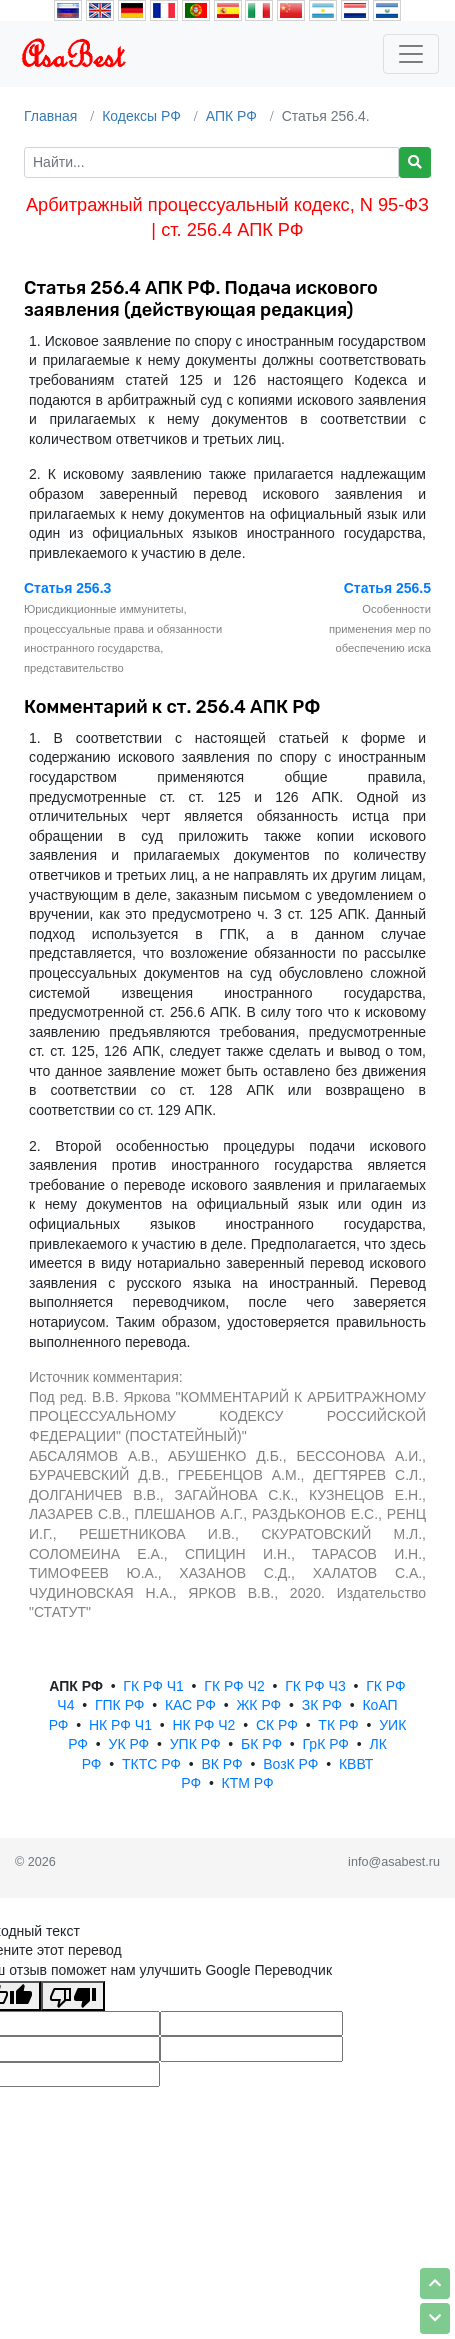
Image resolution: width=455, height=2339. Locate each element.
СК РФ (277, 1725)
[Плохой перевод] (73, 1996)
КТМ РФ (248, 1783)
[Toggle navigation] (411, 54)
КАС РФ (190, 1705)
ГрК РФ (326, 1744)
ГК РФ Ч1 (153, 1686)
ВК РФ (221, 1764)
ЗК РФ (322, 1705)
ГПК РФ (120, 1705)
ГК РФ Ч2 (234, 1686)
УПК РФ (195, 1744)
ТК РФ (338, 1725)
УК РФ (128, 1744)
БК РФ (261, 1744)
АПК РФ (231, 116)
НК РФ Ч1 (120, 1725)
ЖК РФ (258, 1705)
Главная (50, 116)
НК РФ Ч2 (203, 1725)
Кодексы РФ (141, 116)
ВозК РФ (290, 1764)
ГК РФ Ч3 (315, 1686)
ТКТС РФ (151, 1764)
